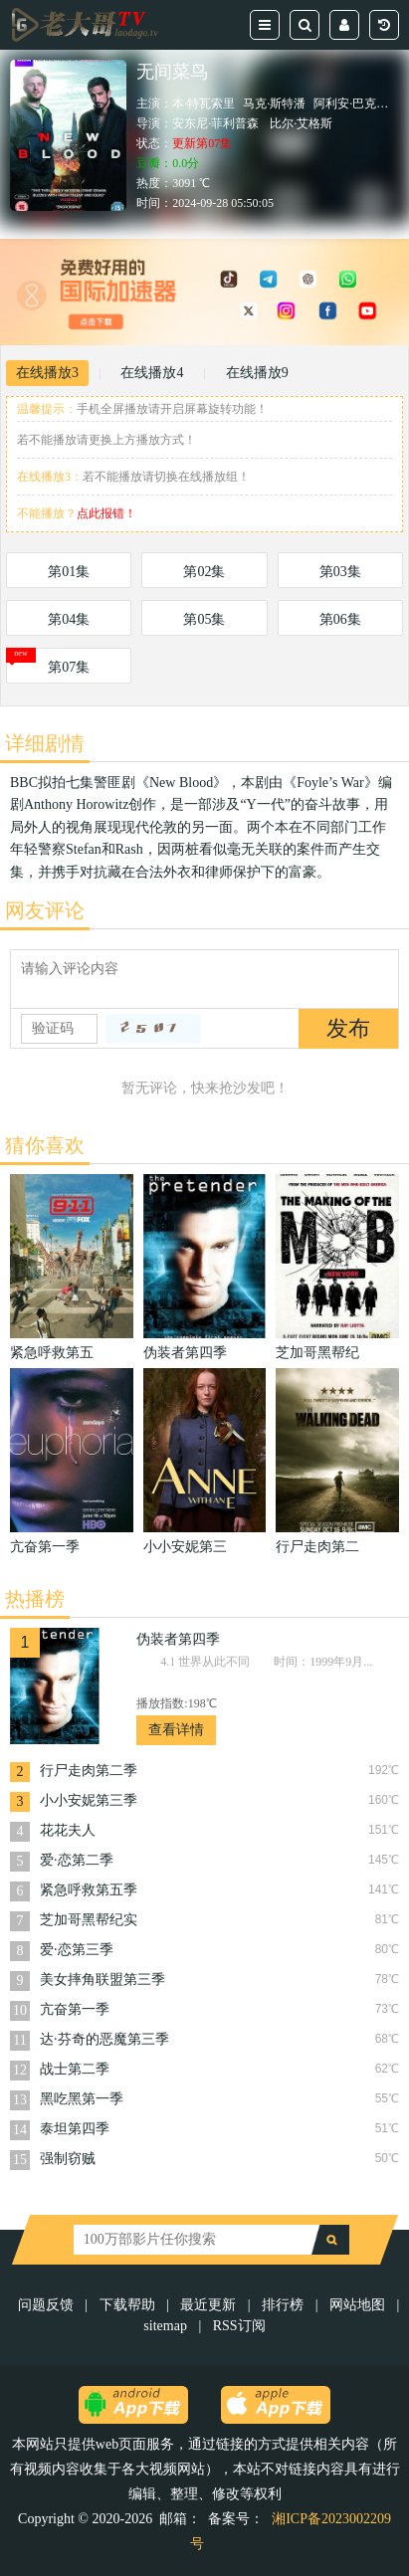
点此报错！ (106, 513)
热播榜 (35, 1599)
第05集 (204, 619)
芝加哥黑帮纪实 (88, 1919)
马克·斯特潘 (274, 103)
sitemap (165, 2325)
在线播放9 (257, 372)
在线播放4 (151, 372)
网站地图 (357, 2304)
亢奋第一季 (74, 2009)
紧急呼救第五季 (88, 1889)
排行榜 (283, 2304)
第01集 (69, 571)
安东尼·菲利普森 (215, 123)
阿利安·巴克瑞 (350, 103)
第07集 (69, 667)
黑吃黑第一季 (81, 2098)
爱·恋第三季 (76, 1949)
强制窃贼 (68, 2158)
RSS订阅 (239, 2325)
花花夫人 (68, 1830)
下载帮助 (127, 2304)
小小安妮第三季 (88, 1800)
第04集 (69, 619)
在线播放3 (47, 372)
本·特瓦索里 (203, 103)
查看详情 (176, 1729)
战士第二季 (74, 2069)
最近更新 (208, 2304)
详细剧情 (45, 743)
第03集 (340, 571)
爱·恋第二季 (76, 1860)
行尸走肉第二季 (88, 1770)
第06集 (340, 619)
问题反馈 (48, 2304)
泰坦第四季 (74, 2128)
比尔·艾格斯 (301, 123)
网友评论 (45, 910)
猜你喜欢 (45, 1145)
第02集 (204, 571)
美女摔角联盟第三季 (102, 1979)
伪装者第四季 (178, 1639)
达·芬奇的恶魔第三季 (104, 2039)
